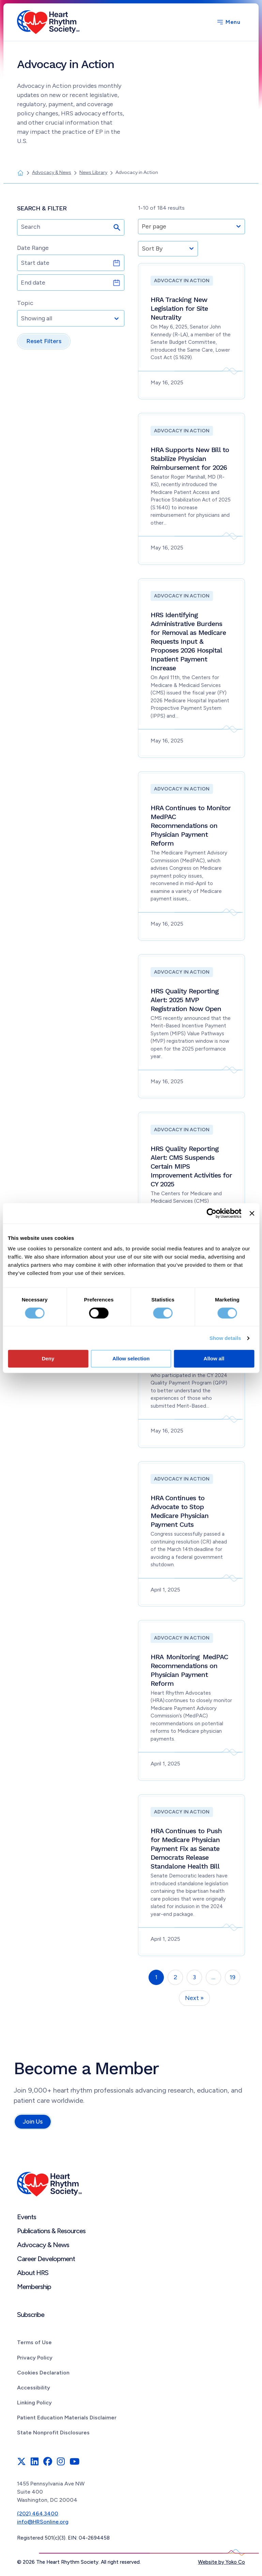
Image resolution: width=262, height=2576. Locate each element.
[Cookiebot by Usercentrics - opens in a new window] (212, 1213)
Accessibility (33, 2387)
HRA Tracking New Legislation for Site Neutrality (179, 308)
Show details (225, 1338)
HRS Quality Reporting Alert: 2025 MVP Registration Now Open (186, 1000)
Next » (194, 1998)
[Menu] (228, 22)
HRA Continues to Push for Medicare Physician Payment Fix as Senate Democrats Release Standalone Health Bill (186, 1848)
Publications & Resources (51, 2231)
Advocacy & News (43, 2245)
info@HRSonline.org (42, 2521)
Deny (48, 1358)
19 (232, 1977)
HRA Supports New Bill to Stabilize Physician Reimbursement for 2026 (190, 458)
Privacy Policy (34, 2357)
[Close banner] (251, 1213)
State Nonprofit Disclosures (53, 2432)
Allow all (214, 1358)
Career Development (46, 2259)
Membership (34, 2287)
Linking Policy (34, 2402)
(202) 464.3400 (37, 2513)
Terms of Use (34, 2342)
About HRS (32, 2273)
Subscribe (30, 2314)
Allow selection (131, 1358)
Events (26, 2217)
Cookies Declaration (43, 2372)
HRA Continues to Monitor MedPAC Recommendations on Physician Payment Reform (191, 825)
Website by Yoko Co (221, 2562)
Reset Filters (43, 341)
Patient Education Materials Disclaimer (67, 2417)
